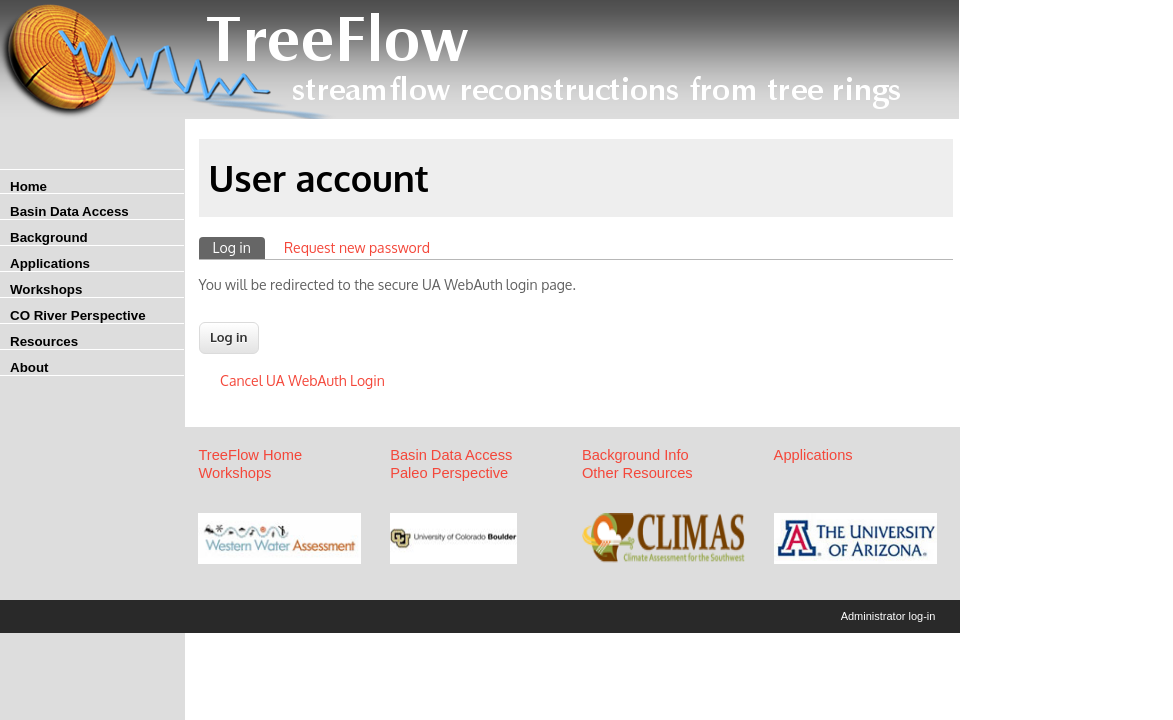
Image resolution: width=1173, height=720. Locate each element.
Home (28, 186)
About (29, 367)
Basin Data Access (69, 211)
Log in (239, 246)
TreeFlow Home (250, 455)
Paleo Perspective (449, 473)
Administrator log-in (888, 616)
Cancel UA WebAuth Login (302, 380)
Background (49, 237)
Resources (44, 341)
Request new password (357, 247)
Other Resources (637, 473)
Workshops (46, 289)
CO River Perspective (78, 315)
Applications (50, 263)
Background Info (635, 455)
